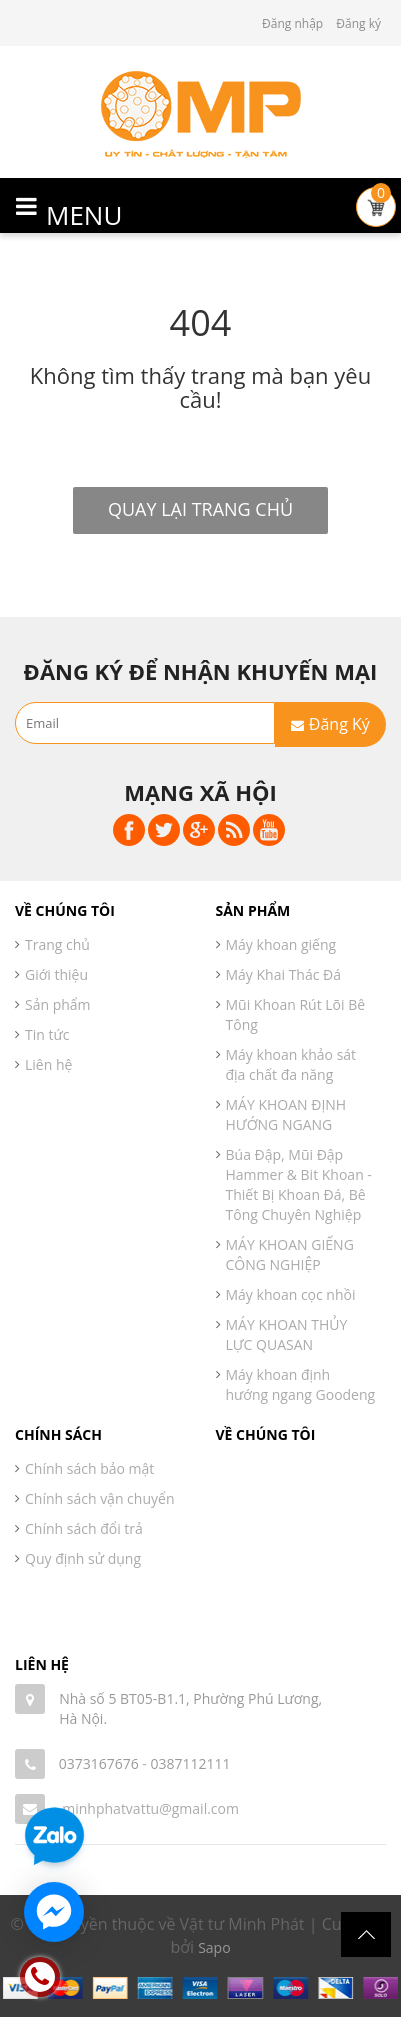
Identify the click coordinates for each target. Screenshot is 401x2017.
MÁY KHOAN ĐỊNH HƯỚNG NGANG (286, 1114)
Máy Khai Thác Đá (284, 974)
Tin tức (47, 1034)
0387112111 (190, 1763)
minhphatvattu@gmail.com (150, 1808)
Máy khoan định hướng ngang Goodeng (301, 1384)
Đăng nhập (292, 23)
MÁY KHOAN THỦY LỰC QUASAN (287, 1334)
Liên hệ (48, 1064)
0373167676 (99, 1763)
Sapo (214, 1947)
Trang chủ (57, 944)
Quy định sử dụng (83, 1558)
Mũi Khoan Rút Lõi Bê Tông (296, 1014)
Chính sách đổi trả (84, 1528)
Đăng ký (358, 23)
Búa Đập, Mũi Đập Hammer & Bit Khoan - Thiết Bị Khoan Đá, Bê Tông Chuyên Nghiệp (299, 1184)
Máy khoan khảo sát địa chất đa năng (291, 1064)
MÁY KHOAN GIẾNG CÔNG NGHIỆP (290, 1254)
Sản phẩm (58, 1004)
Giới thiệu (56, 974)
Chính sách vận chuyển (99, 1498)
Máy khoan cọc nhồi (291, 1294)
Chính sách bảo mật (89, 1468)
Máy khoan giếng (281, 944)
